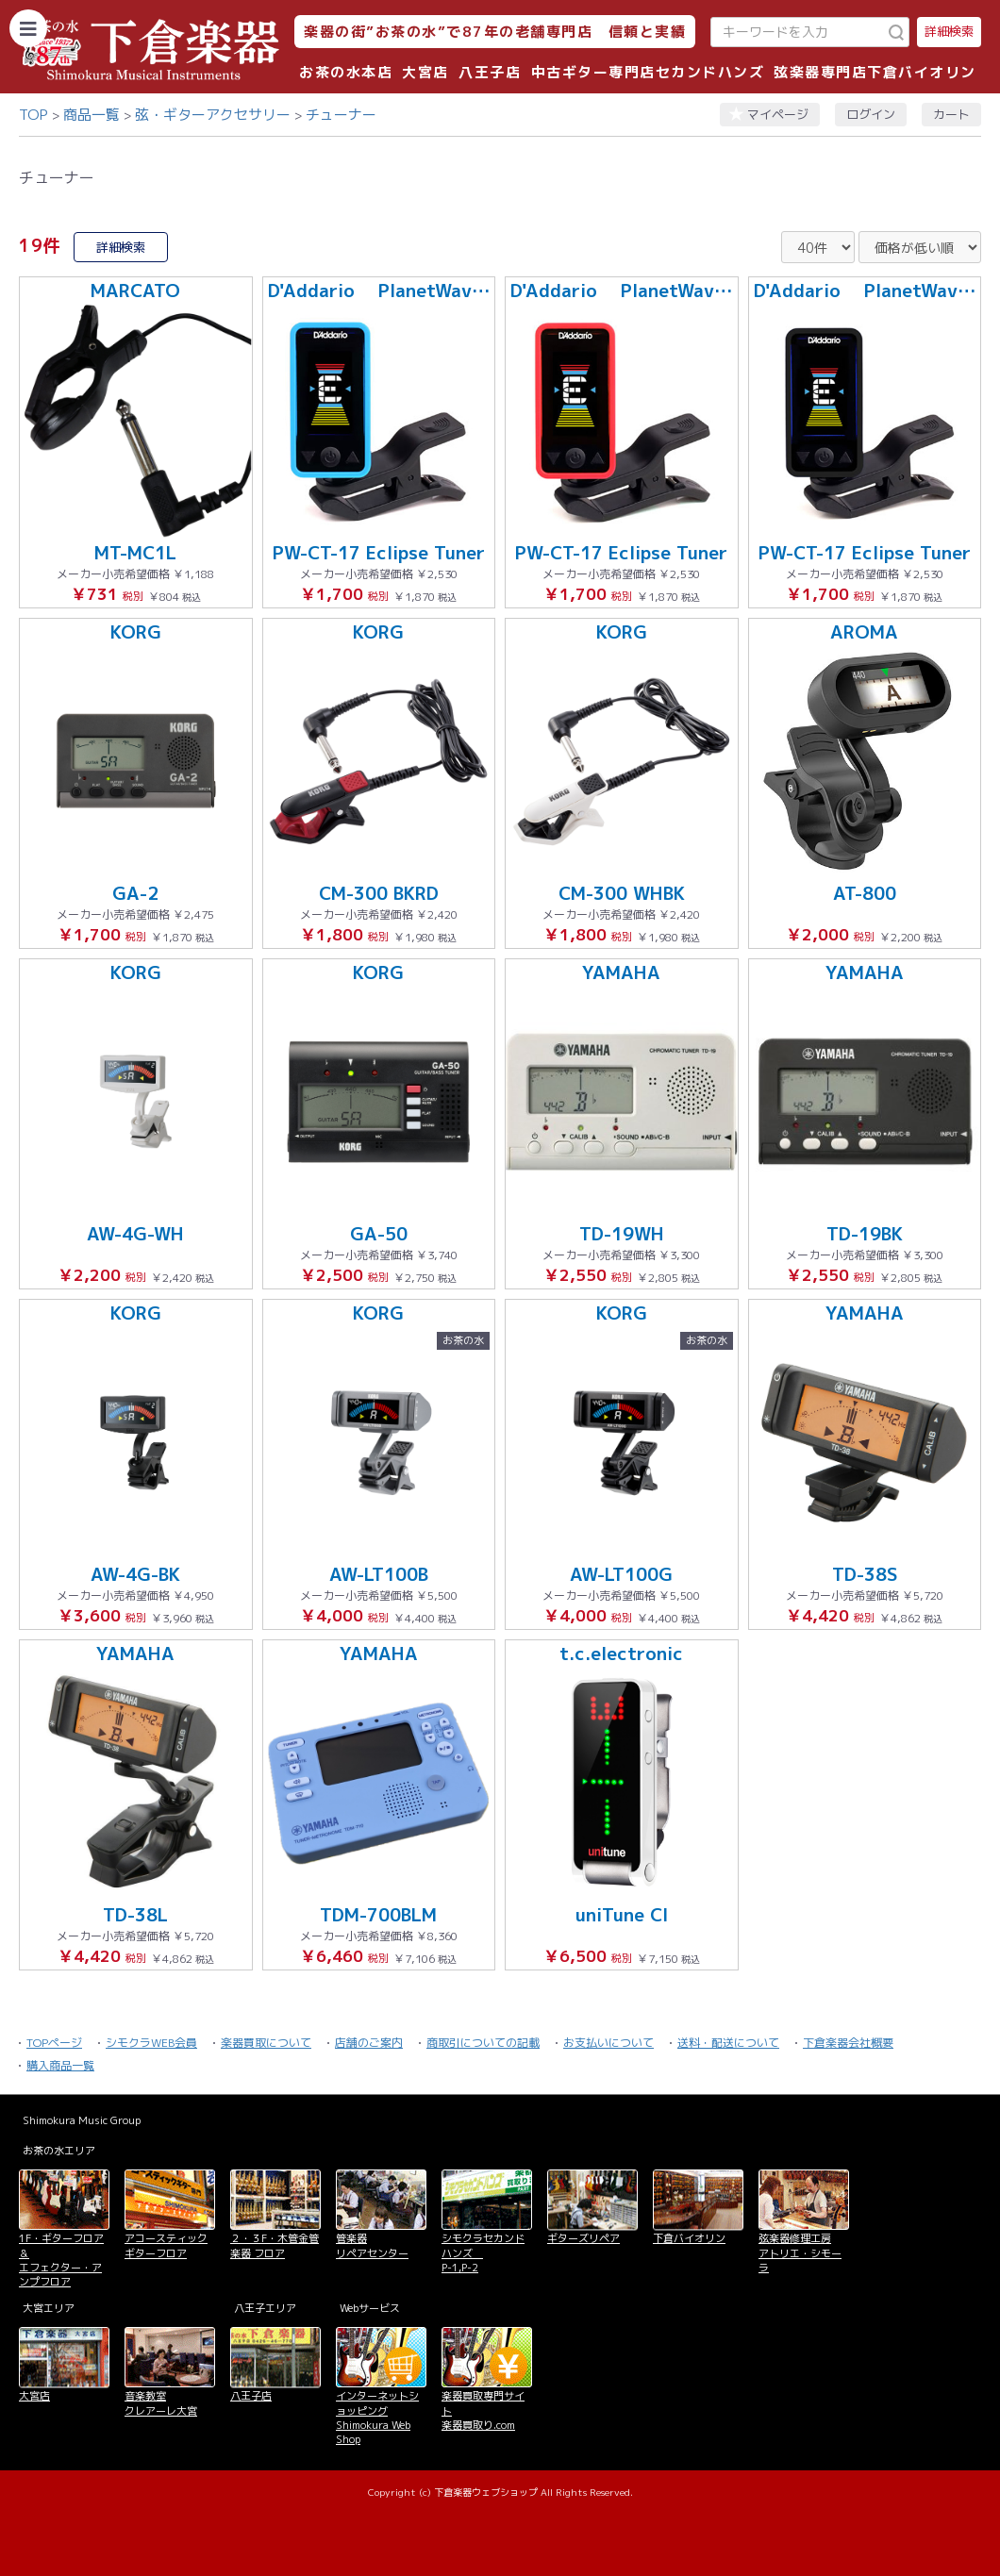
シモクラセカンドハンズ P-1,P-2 (483, 2253)
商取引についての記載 (483, 2043)
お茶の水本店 (345, 72)
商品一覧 (91, 115)
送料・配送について (728, 2043)
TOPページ (54, 2043)
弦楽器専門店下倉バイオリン (875, 72)
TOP (33, 115)
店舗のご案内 (369, 2043)
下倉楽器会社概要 (848, 2043)
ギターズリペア (583, 2238)
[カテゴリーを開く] (28, 28)
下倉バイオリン (689, 2238)
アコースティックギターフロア (166, 2245)
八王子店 (489, 72)
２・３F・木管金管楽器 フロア (274, 2245)
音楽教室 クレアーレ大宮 (161, 2403)
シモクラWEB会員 (151, 2043)
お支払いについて (608, 2043)
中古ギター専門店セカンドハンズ (648, 72)
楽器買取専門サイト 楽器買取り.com (483, 2410)
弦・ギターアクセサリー (213, 115)
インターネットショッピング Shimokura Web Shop (377, 2417)
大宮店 (425, 72)
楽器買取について (266, 2043)
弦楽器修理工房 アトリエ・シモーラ (800, 2253)
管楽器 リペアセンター (372, 2245)
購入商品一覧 (60, 2065)
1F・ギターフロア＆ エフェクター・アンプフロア (61, 2260)
